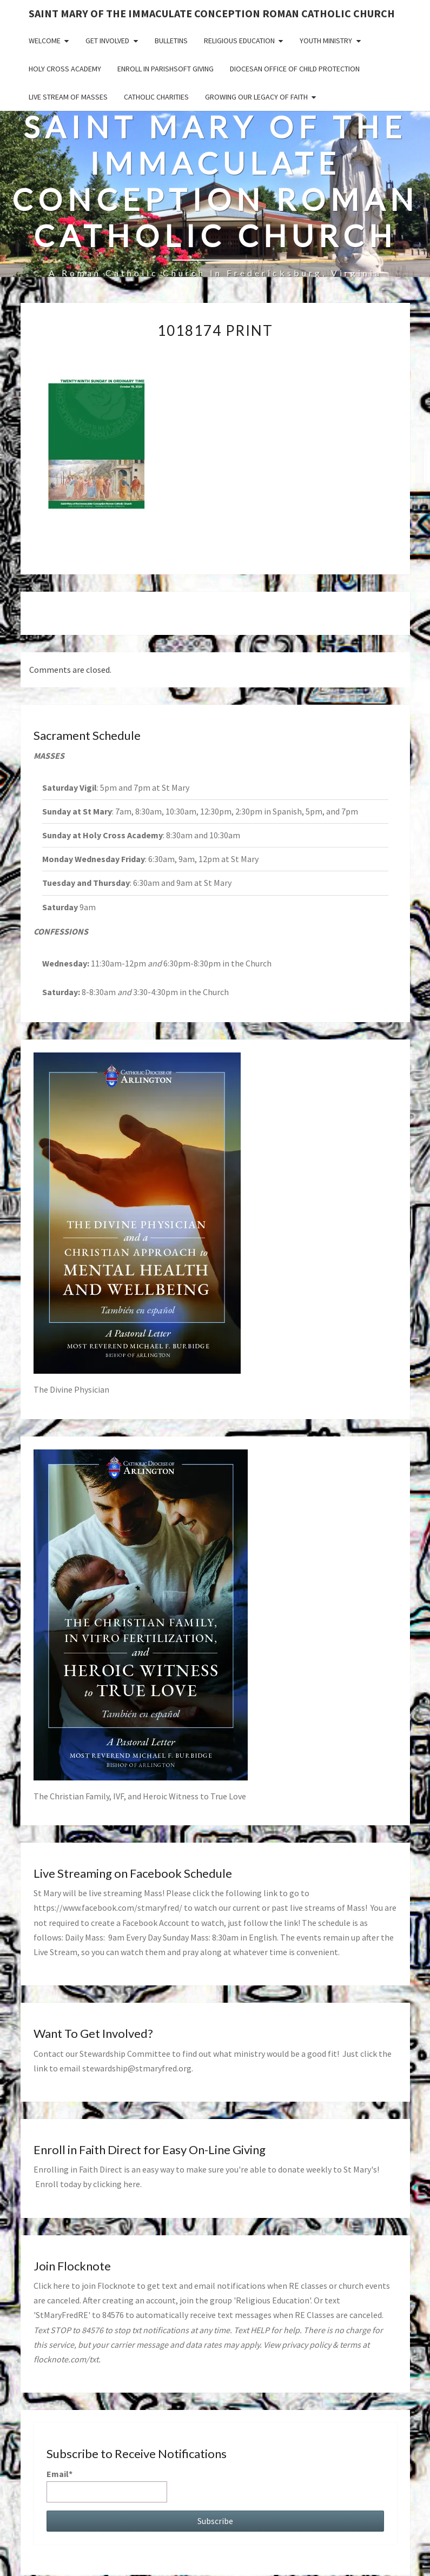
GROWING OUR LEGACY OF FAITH (256, 97)
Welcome (45, 40)
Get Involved (107, 40)
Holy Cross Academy (65, 69)
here (131, 2183)
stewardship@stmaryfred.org (136, 2068)
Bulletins (171, 40)
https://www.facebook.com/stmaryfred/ (108, 1907)
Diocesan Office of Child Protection (295, 69)
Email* (107, 2485)
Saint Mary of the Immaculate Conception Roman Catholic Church (212, 13)
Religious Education (239, 40)
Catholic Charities (156, 97)
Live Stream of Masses (68, 97)
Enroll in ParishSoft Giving (165, 69)
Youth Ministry (326, 40)
